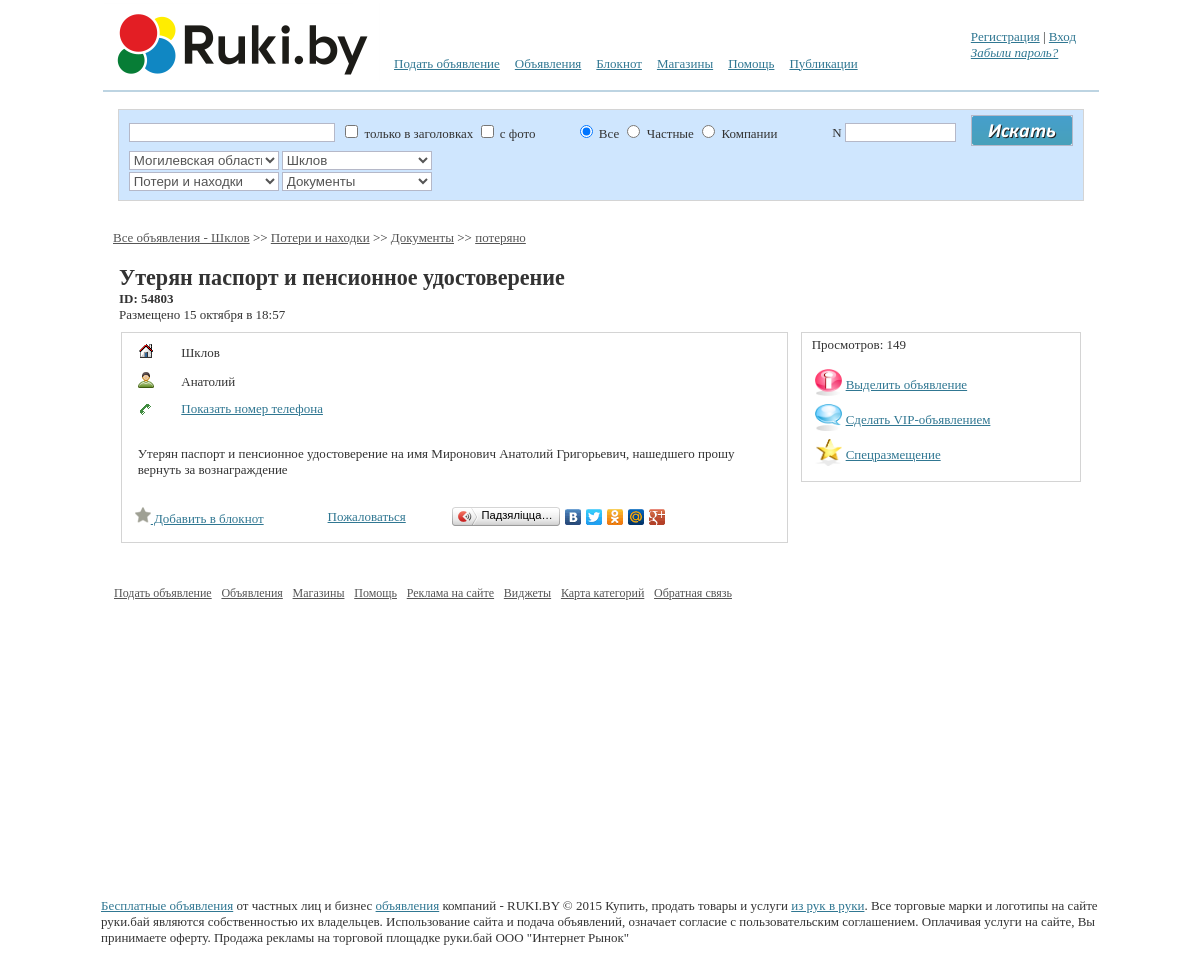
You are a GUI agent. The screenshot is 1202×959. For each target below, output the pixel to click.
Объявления (548, 63)
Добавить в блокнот (199, 518)
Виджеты (527, 593)
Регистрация (1005, 36)
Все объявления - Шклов (181, 237)
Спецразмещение (893, 454)
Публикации (823, 63)
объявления (408, 905)
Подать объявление (447, 63)
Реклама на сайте (450, 593)
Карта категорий (602, 593)
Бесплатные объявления (167, 905)
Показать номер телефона (252, 408)
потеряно (500, 237)
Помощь (751, 63)
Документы (422, 237)
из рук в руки (827, 905)
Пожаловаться (367, 516)
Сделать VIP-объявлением (918, 419)
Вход (1062, 36)
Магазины (685, 63)
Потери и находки (320, 237)
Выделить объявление (907, 384)
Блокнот (619, 63)
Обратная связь (693, 593)
